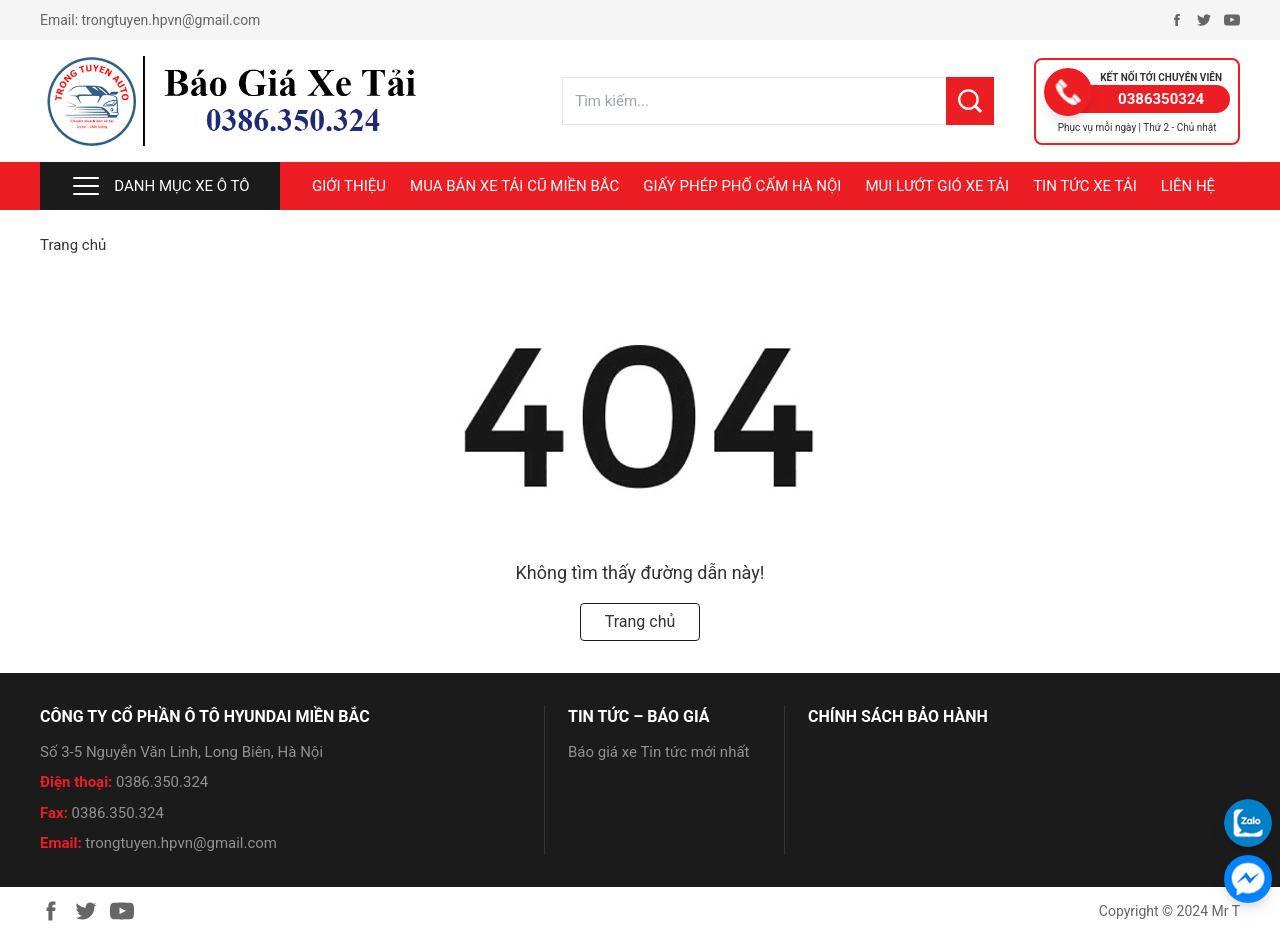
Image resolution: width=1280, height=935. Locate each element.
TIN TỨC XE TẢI (1085, 186)
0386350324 (1161, 99)
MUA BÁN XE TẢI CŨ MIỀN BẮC (514, 186)
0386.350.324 (162, 782)
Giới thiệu (349, 186)
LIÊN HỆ (1188, 186)
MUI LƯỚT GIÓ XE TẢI (937, 186)
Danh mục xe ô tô (159, 186)
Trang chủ (73, 245)
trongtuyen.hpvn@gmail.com (171, 20)
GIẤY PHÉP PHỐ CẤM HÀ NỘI (742, 186)
